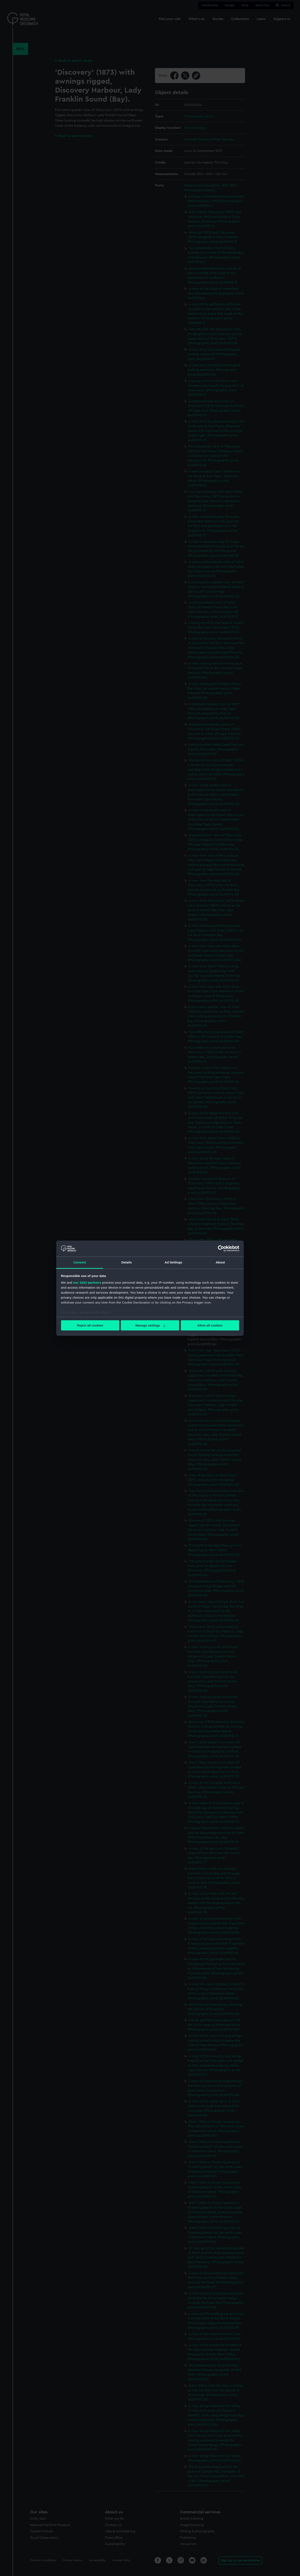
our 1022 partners (87, 1282)
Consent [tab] (79, 1262)
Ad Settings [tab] (173, 1262)
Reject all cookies (90, 1325)
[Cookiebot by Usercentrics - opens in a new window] (221, 1248)
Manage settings (150, 1325)
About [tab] (220, 1262)
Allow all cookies (209, 1325)
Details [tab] (126, 1262)
